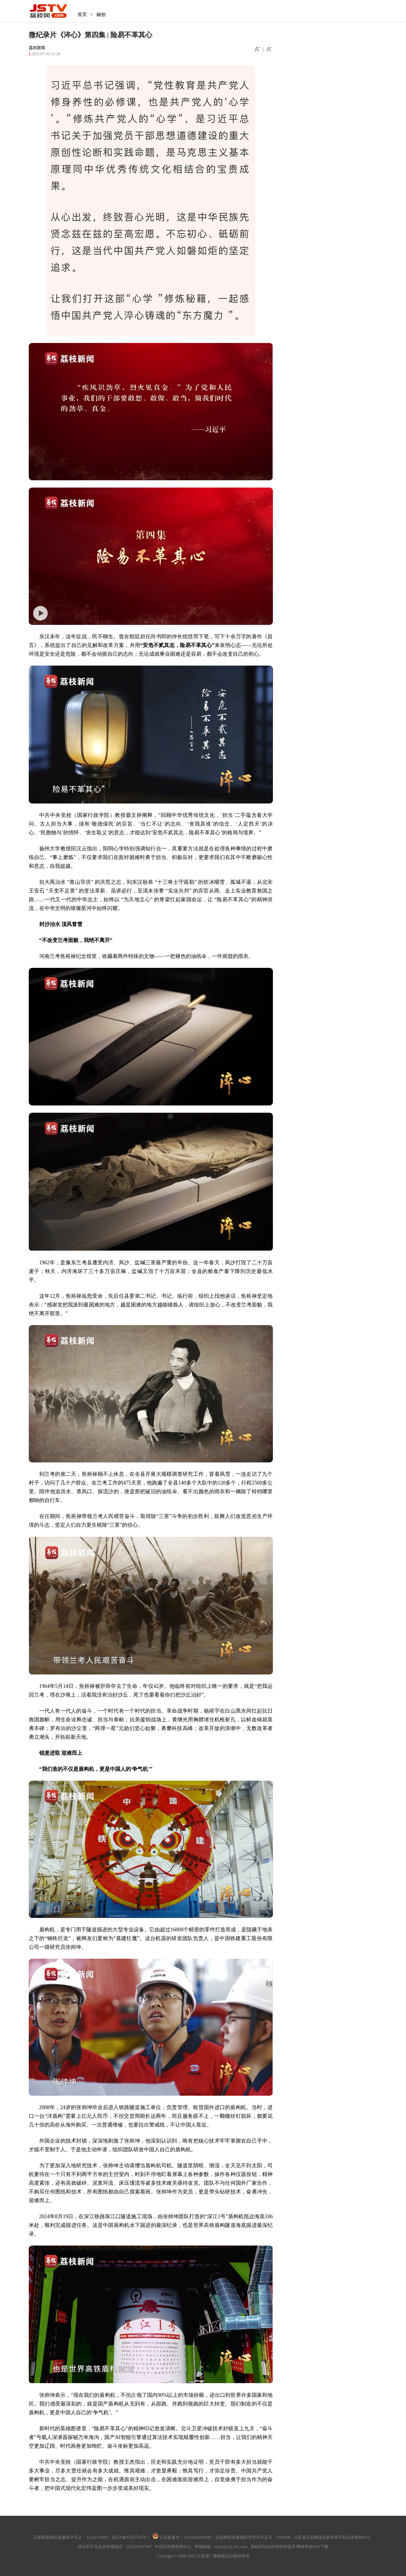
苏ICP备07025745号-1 (130, 2537)
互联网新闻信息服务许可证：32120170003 (70, 2537)
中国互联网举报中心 (173, 2547)
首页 (82, 14)
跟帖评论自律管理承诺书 (273, 2547)
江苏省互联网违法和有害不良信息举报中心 (332, 2537)
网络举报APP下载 (312, 2547)
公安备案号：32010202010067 (182, 2537)
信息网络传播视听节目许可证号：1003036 (253, 2537)
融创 (101, 14)
